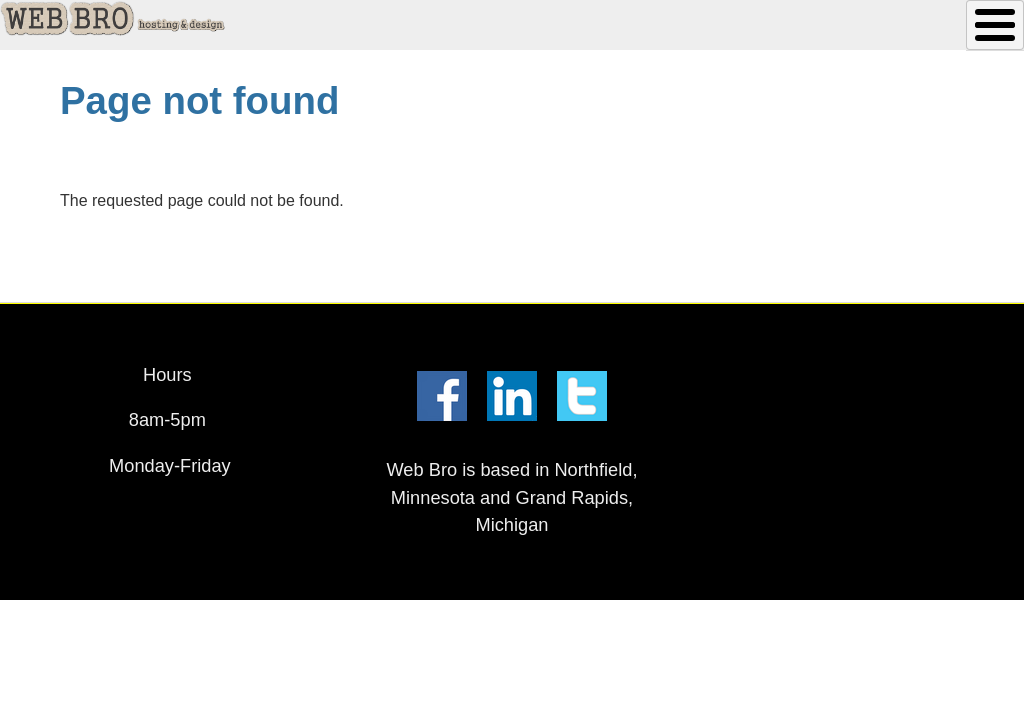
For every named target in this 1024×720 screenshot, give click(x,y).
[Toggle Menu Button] (995, 25)
